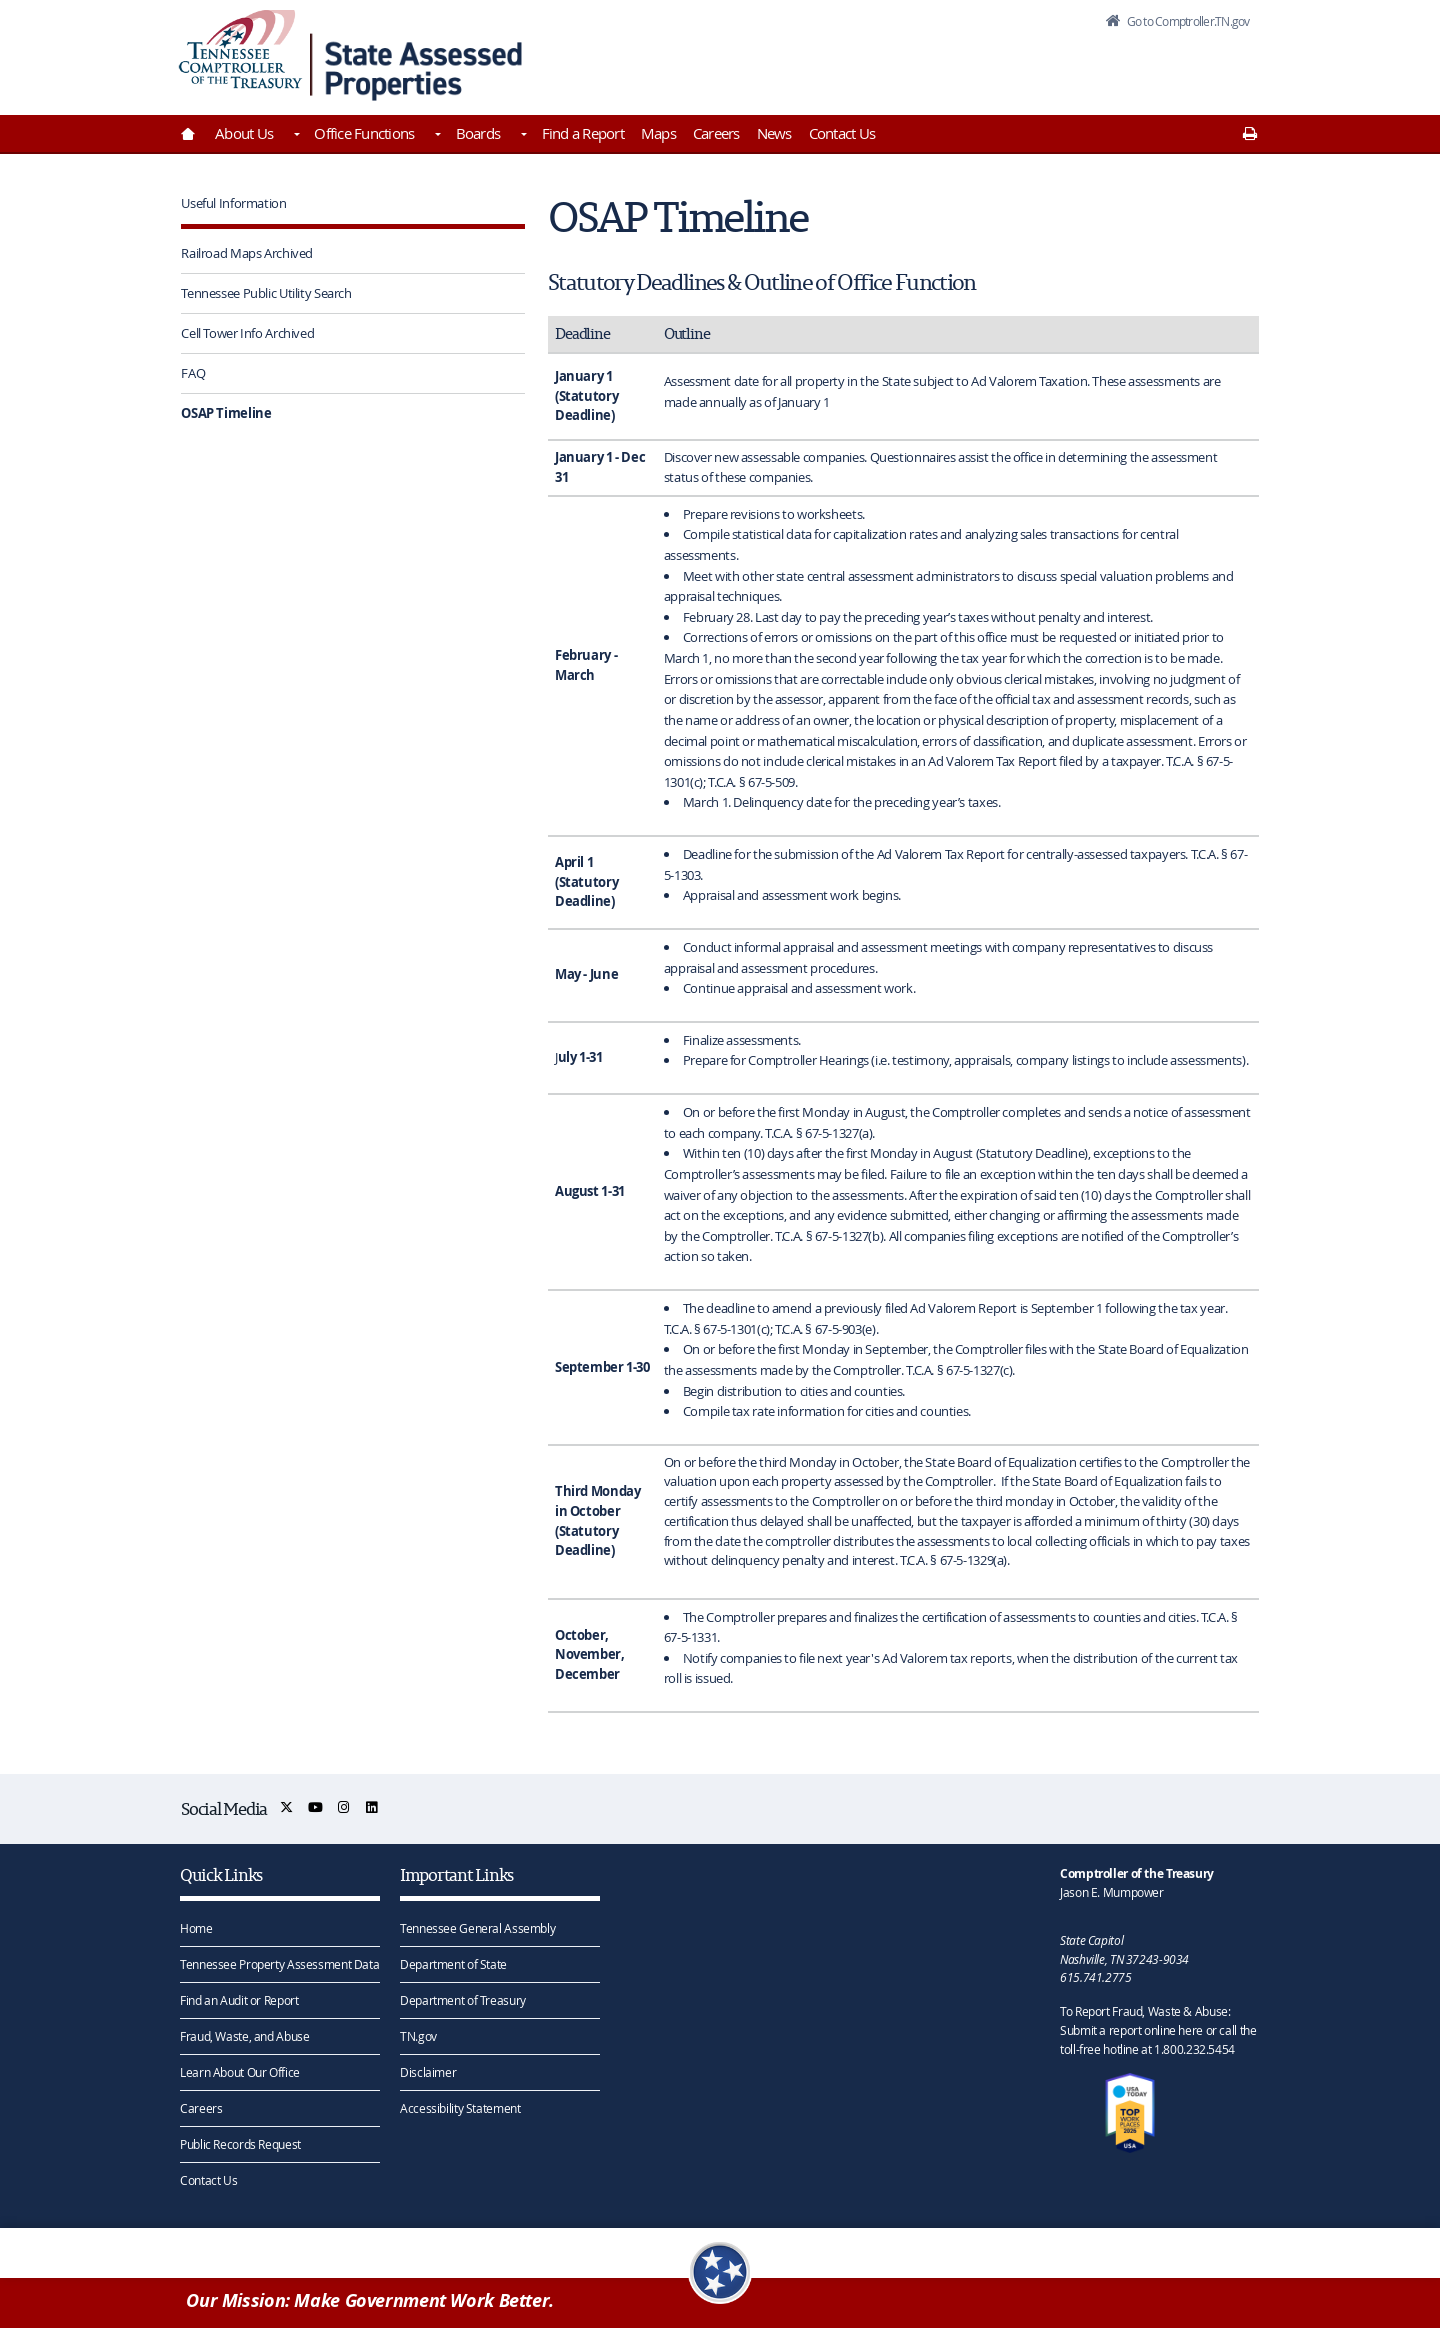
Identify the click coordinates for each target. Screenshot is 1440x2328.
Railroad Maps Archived (247, 253)
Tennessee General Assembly (477, 1928)
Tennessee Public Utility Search (266, 293)
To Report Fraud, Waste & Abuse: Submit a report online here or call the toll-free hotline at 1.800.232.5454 (1158, 2030)
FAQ (193, 373)
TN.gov (418, 2036)
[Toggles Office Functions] (436, 136)
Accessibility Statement (460, 2108)
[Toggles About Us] (295, 136)
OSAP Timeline (226, 413)
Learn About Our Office (240, 2072)
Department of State (453, 1964)
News (774, 133)
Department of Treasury (463, 2000)
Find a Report (583, 133)
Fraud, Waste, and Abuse (244, 2036)
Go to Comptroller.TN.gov (1178, 24)
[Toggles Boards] (522, 136)
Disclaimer (428, 2072)
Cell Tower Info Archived (247, 333)
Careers (716, 133)
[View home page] (240, 52)
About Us (244, 133)
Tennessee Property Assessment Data (279, 1964)
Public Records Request (240, 2144)
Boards (478, 133)
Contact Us (842, 133)
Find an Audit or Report (239, 2000)
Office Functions (364, 133)
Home (196, 1928)
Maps (658, 133)
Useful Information (233, 203)
